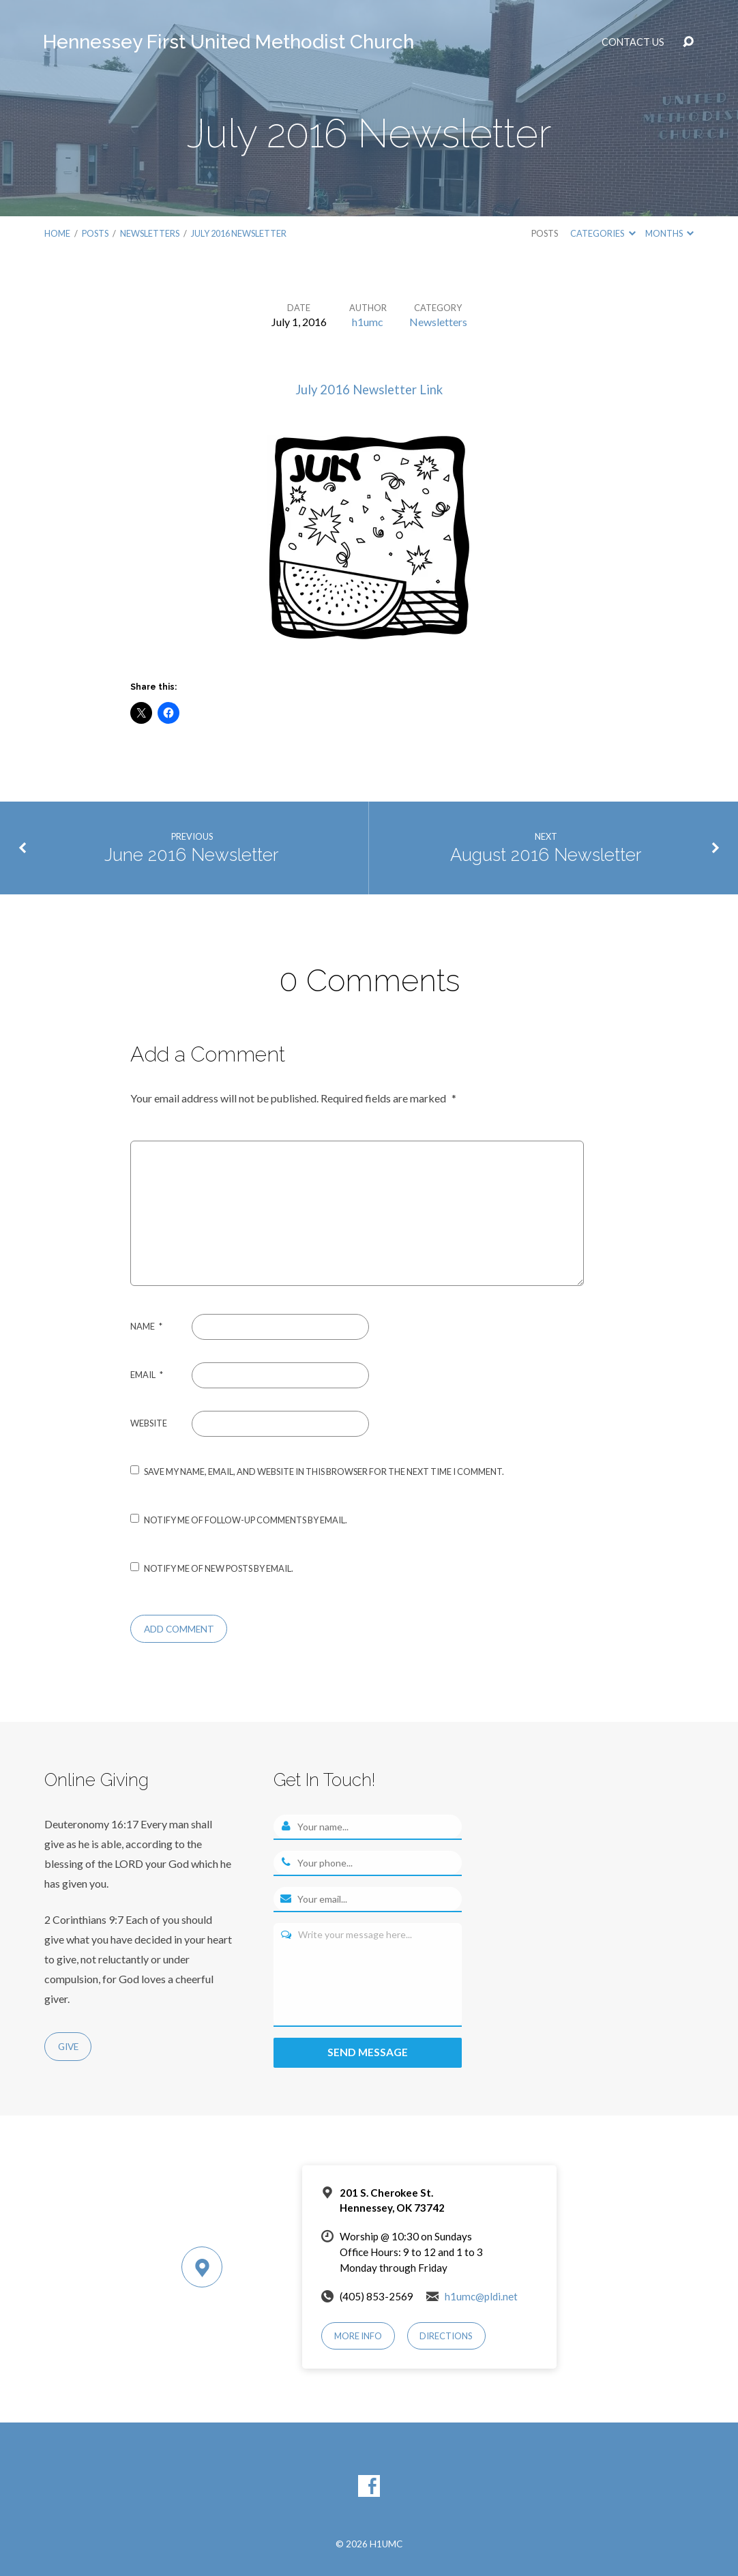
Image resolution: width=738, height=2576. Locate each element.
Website (148, 1423)
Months (669, 233)
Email (146, 1374)
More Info (358, 2336)
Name (146, 1326)
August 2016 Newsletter (546, 855)
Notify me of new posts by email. (218, 1568)
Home (57, 233)
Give (68, 2046)
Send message (368, 2051)
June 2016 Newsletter (191, 855)
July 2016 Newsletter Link (369, 389)
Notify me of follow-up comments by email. (245, 1519)
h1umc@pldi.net (481, 2296)
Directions (446, 2336)
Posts (95, 233)
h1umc (367, 321)
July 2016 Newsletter (238, 233)
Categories (602, 233)
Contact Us (633, 42)
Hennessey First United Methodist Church (228, 42)
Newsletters (149, 233)
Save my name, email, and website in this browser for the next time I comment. (324, 1471)
